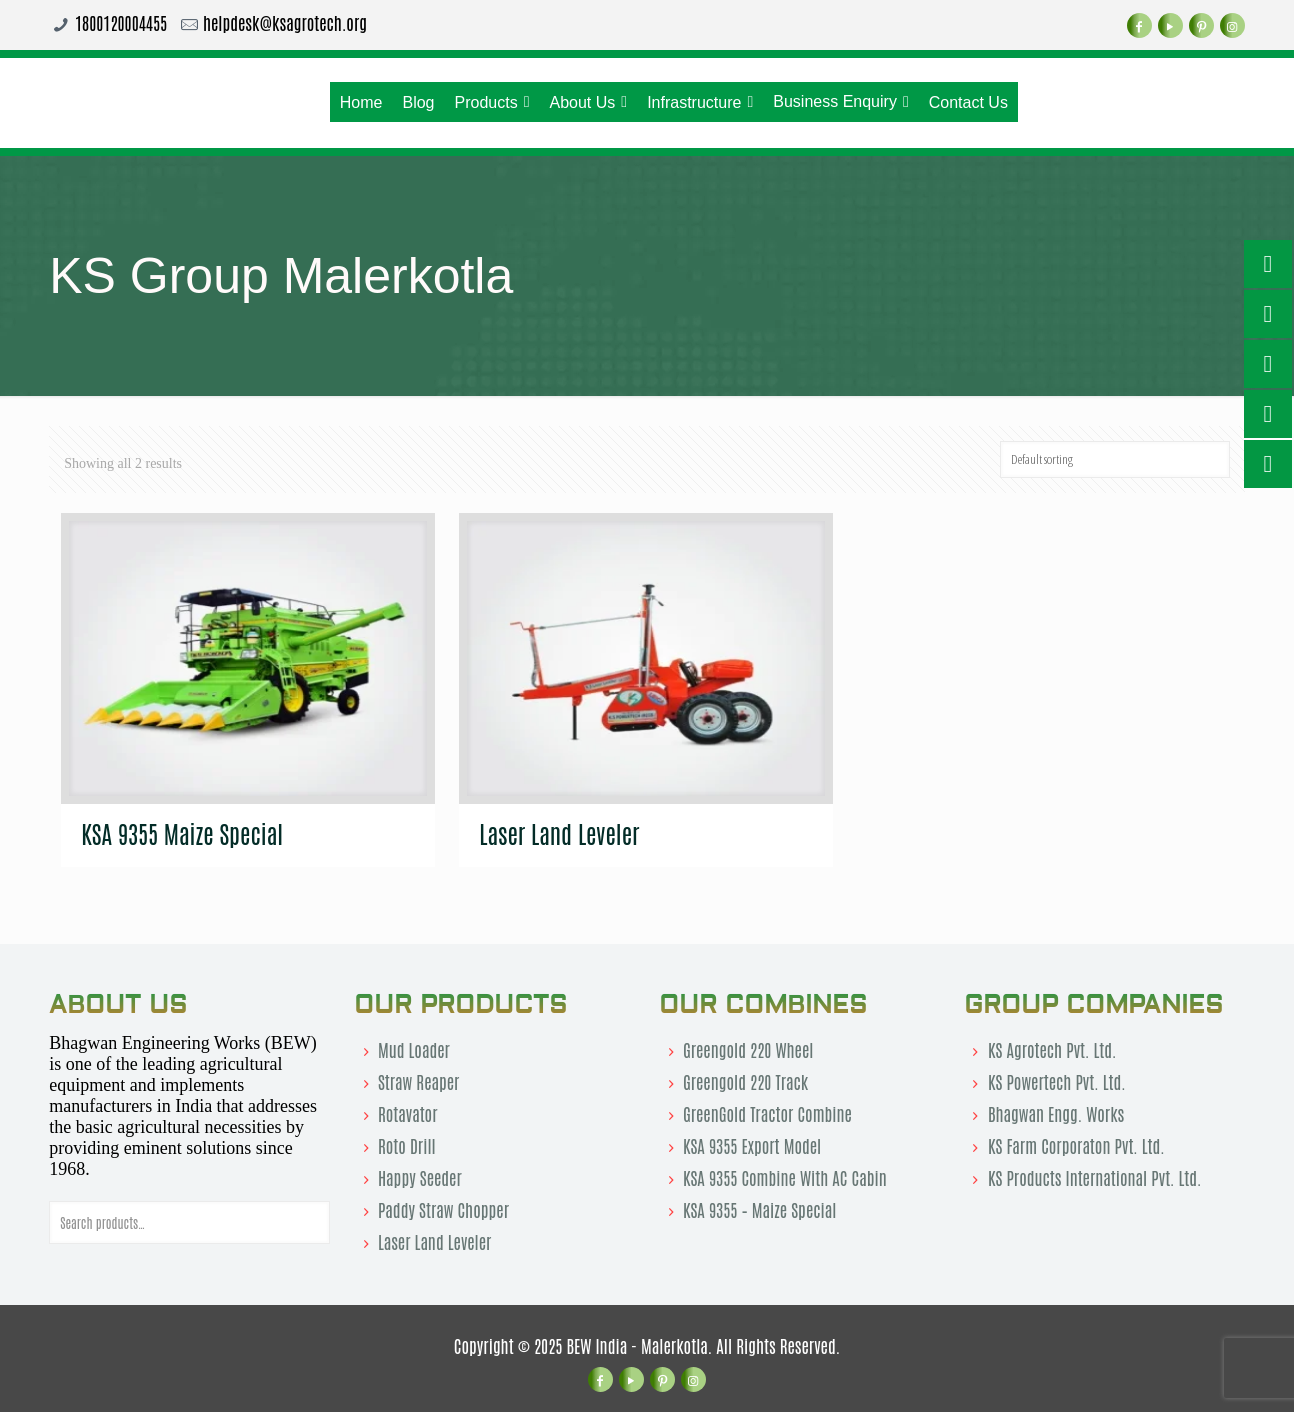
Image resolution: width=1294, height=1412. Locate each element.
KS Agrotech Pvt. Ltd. (1052, 1049)
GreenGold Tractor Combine (767, 1113)
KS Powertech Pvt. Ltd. (1057, 1081)
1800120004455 (121, 22)
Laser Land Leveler (559, 832)
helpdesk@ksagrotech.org (285, 22)
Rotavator (408, 1113)
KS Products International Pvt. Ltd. (1095, 1177)
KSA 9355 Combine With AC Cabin (785, 1177)
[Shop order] (1115, 459)
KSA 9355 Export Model (752, 1145)
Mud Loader (414, 1049)
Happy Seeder (420, 1177)
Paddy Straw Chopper (443, 1209)
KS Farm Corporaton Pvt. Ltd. (1076, 1145)
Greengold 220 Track (745, 1081)
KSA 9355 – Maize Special (759, 1209)
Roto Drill (407, 1145)
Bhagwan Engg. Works (1056, 1113)
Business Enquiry (840, 102)
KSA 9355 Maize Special (182, 832)
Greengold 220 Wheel (748, 1049)
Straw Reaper (418, 1081)
